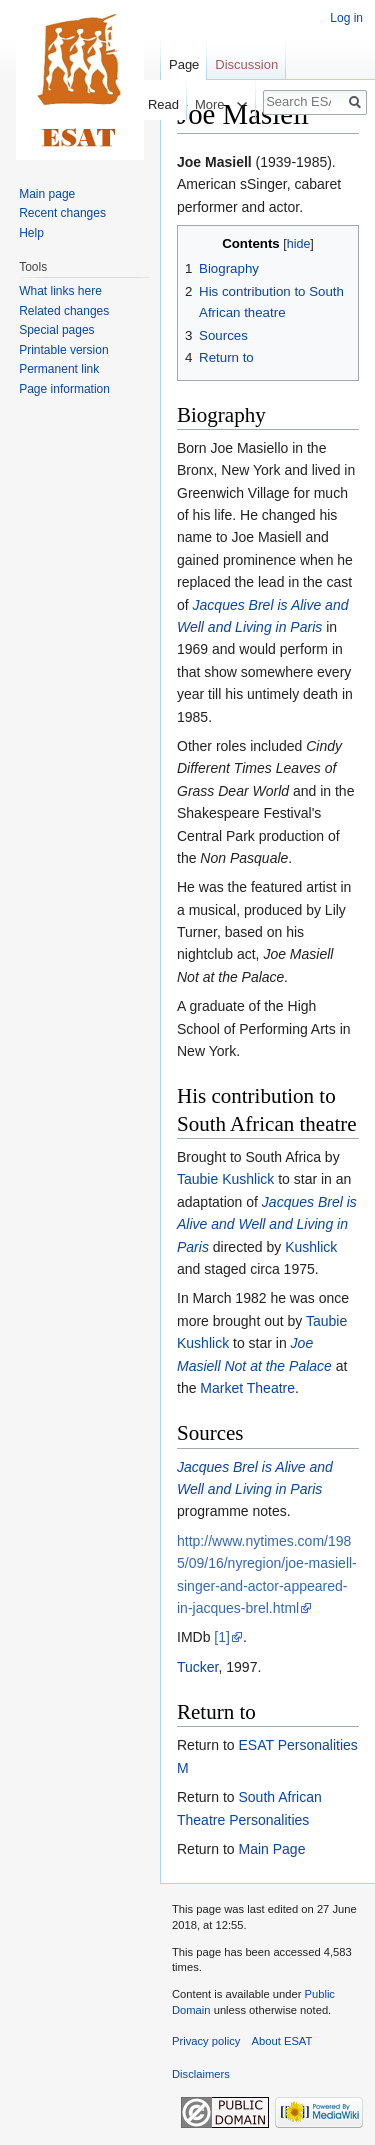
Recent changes (62, 213)
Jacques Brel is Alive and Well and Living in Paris (267, 1224)
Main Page (271, 1849)
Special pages (56, 330)
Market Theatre (247, 1388)
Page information (64, 389)
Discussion (246, 64)
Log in (346, 18)
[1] (222, 1637)
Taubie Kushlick (225, 1179)
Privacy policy (206, 2041)
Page (184, 64)
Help (31, 233)
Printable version (63, 350)
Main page (47, 194)
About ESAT (282, 2041)
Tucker (198, 1667)
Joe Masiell (214, 162)
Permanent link (59, 369)
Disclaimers (201, 2074)
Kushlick (311, 1247)
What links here (60, 291)
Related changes (64, 311)
